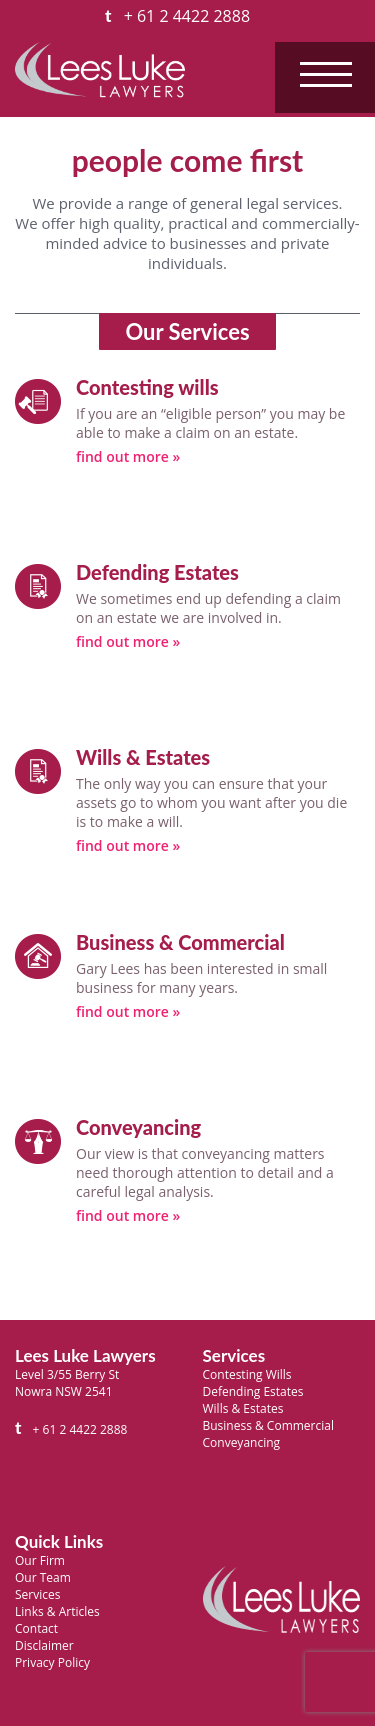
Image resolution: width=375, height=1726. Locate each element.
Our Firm (40, 1560)
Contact (36, 1628)
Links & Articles (57, 1611)
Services (37, 1594)
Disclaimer (44, 1645)
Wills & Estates (243, 1408)
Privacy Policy (52, 1662)
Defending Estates (253, 1391)
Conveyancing (242, 1442)
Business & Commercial (268, 1425)
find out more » (128, 456)
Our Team (43, 1577)
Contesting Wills (247, 1374)
